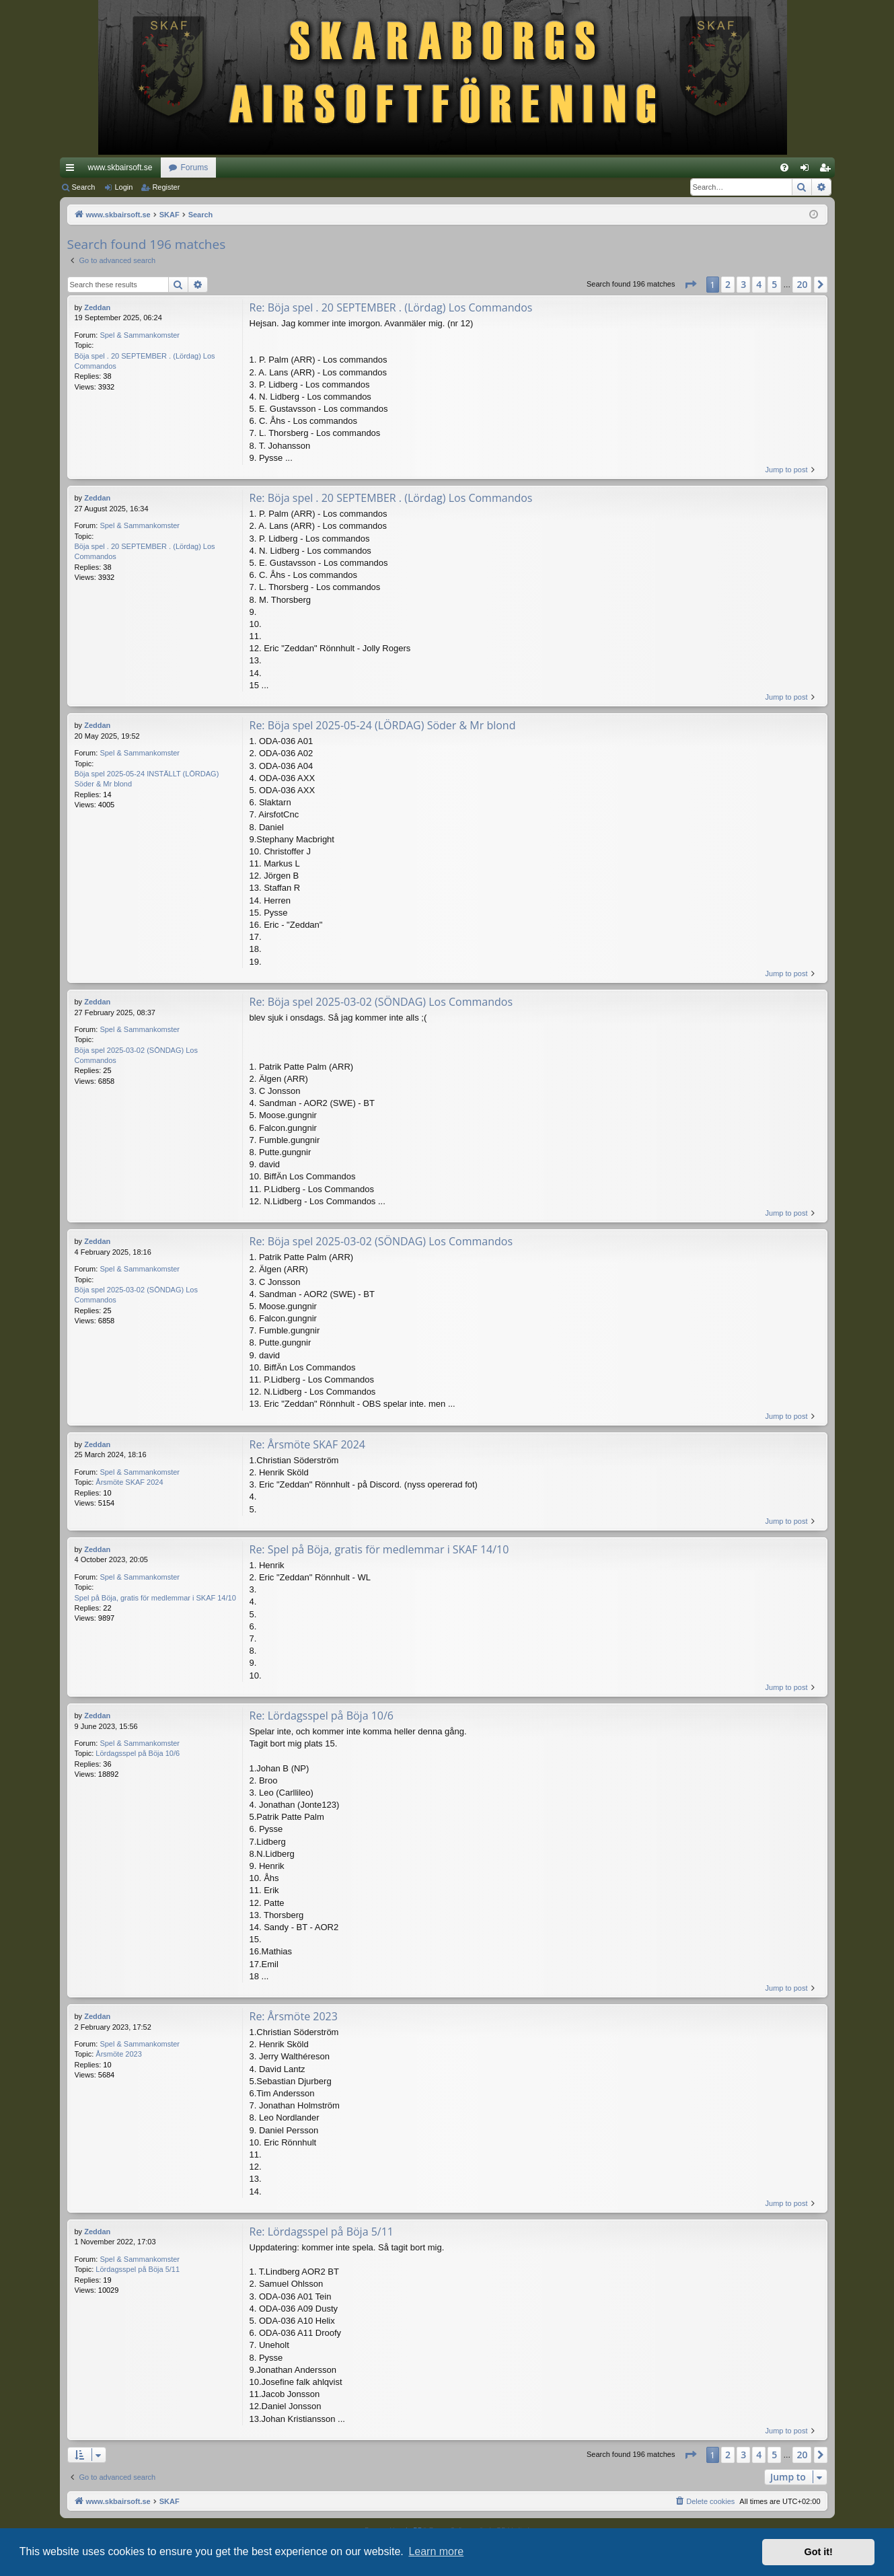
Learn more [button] (435, 2551)
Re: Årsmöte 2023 (294, 2016)
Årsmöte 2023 (118, 2054)
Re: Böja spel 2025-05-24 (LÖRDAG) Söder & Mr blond (383, 725)
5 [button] (774, 284)
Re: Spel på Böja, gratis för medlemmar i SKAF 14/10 (379, 1549)
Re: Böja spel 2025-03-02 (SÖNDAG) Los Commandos (381, 1001)
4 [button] (758, 284)
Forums (195, 167)
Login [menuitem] (807, 170)
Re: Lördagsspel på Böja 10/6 (322, 1715)
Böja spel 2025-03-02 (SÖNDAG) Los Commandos (136, 1055)
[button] (690, 285)
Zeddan (97, 307)
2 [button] (728, 284)
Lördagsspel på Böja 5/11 (138, 2269)
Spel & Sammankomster (140, 335)
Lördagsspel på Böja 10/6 (138, 1753)
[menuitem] (784, 167)
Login (123, 187)
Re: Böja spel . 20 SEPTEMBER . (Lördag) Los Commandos (391, 307)
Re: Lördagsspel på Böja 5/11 (322, 2231)
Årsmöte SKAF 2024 (129, 1482)
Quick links (72, 170)
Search (84, 187)
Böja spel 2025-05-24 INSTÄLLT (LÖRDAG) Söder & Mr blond (147, 779)
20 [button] (801, 284)
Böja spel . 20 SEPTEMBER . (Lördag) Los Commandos (145, 361)
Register (166, 187)
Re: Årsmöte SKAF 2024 (307, 1444)
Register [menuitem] (827, 170)
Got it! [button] (819, 2551)
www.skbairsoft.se (120, 167)
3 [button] (743, 284)
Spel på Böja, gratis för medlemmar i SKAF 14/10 (155, 1598)
